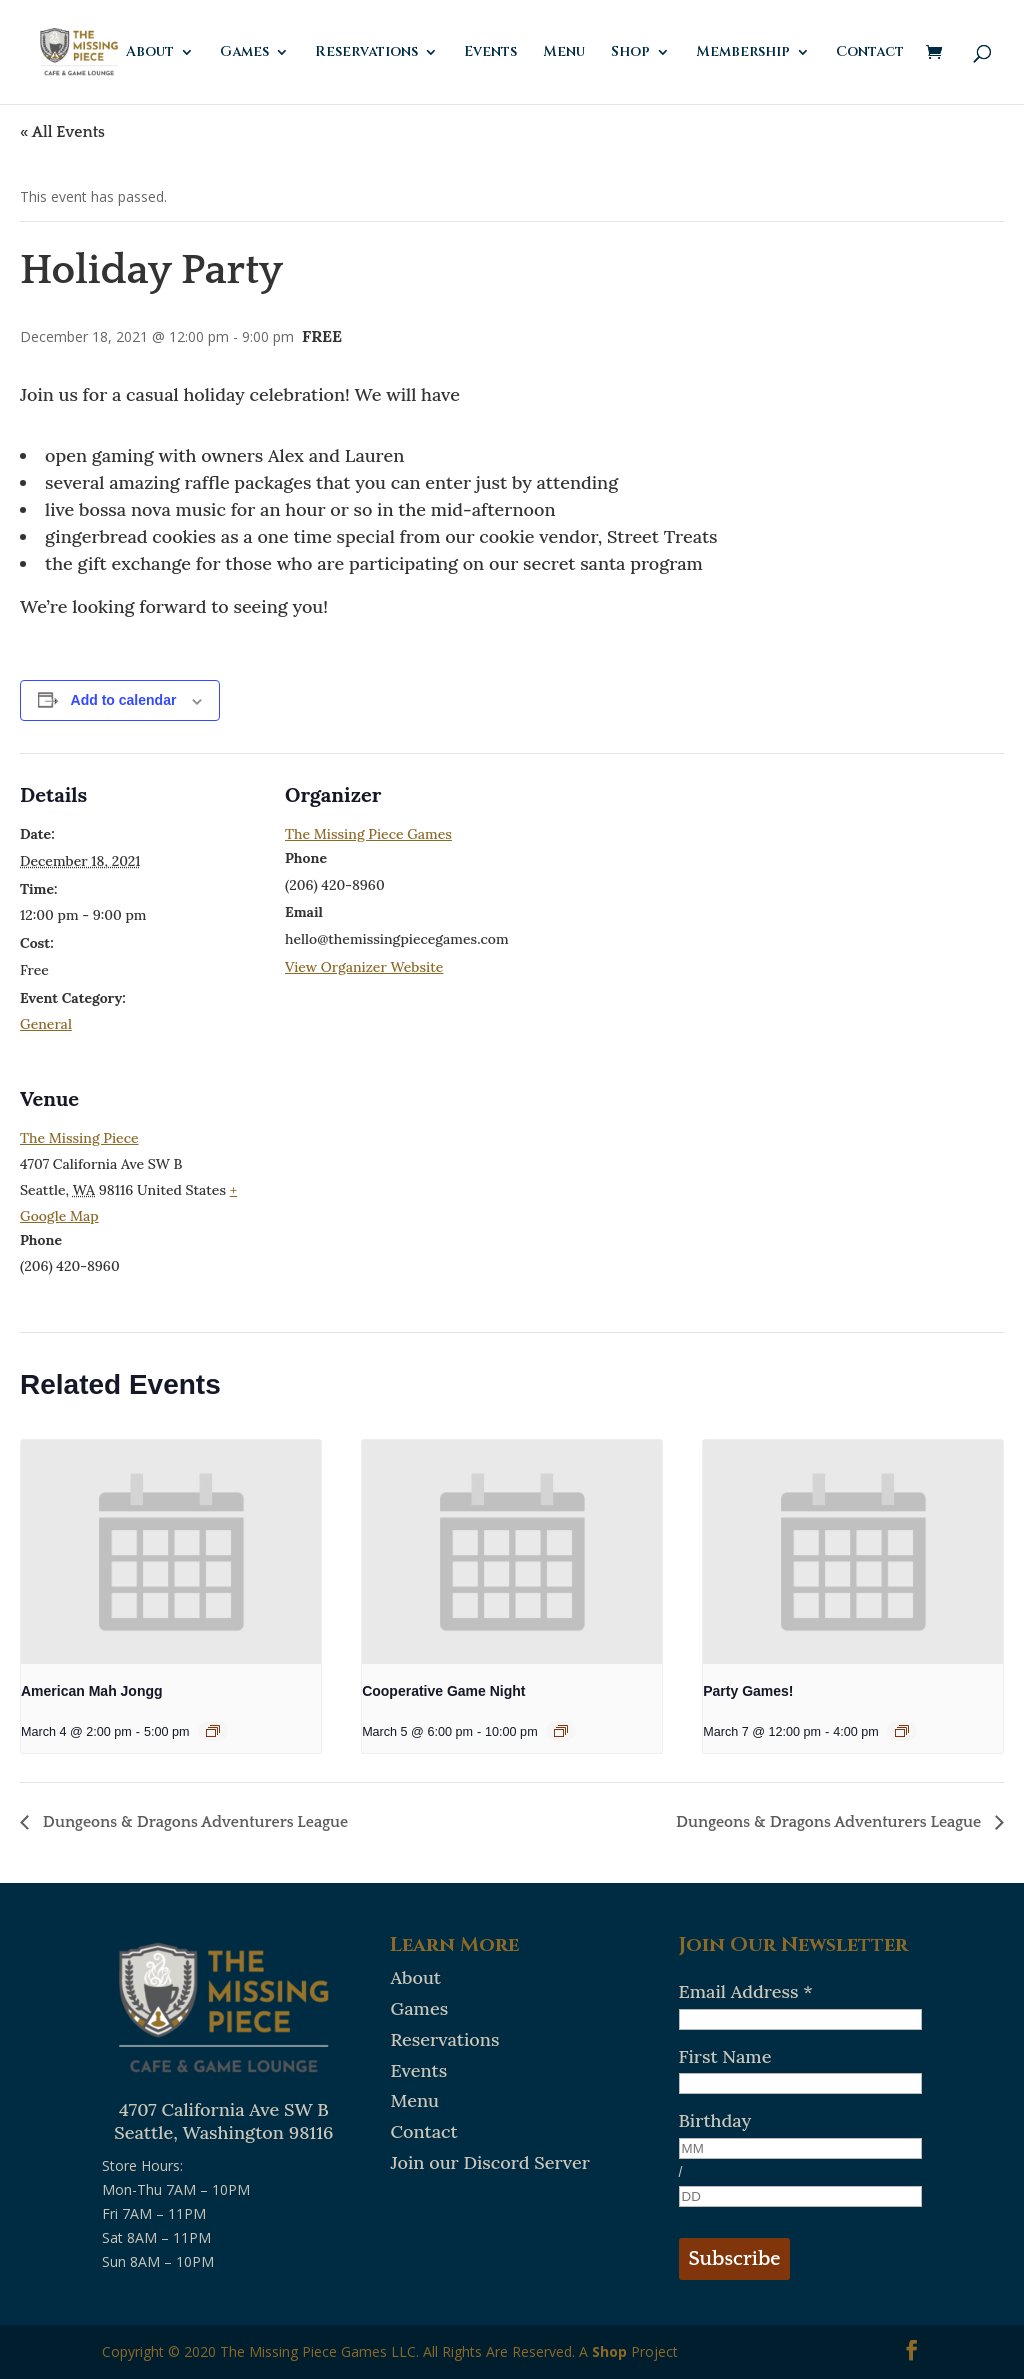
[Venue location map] (390, 1194)
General (46, 1024)
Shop (630, 53)
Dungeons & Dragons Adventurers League (193, 1822)
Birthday (715, 2120)
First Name (725, 2056)
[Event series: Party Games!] (902, 1731)
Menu (564, 53)
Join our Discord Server (489, 2162)
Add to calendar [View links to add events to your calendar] (124, 700)
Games (244, 53)
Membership (743, 53)
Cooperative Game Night (443, 1691)
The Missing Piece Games (368, 834)
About (150, 53)
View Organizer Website (364, 967)
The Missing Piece (79, 1138)
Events (490, 53)
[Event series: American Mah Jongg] (213, 1731)
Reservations (366, 53)
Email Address (746, 1991)
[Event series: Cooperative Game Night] (561, 1731)
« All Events (62, 132)
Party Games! (748, 1691)
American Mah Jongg (92, 1691)
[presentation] (171, 1552)
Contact (870, 53)
